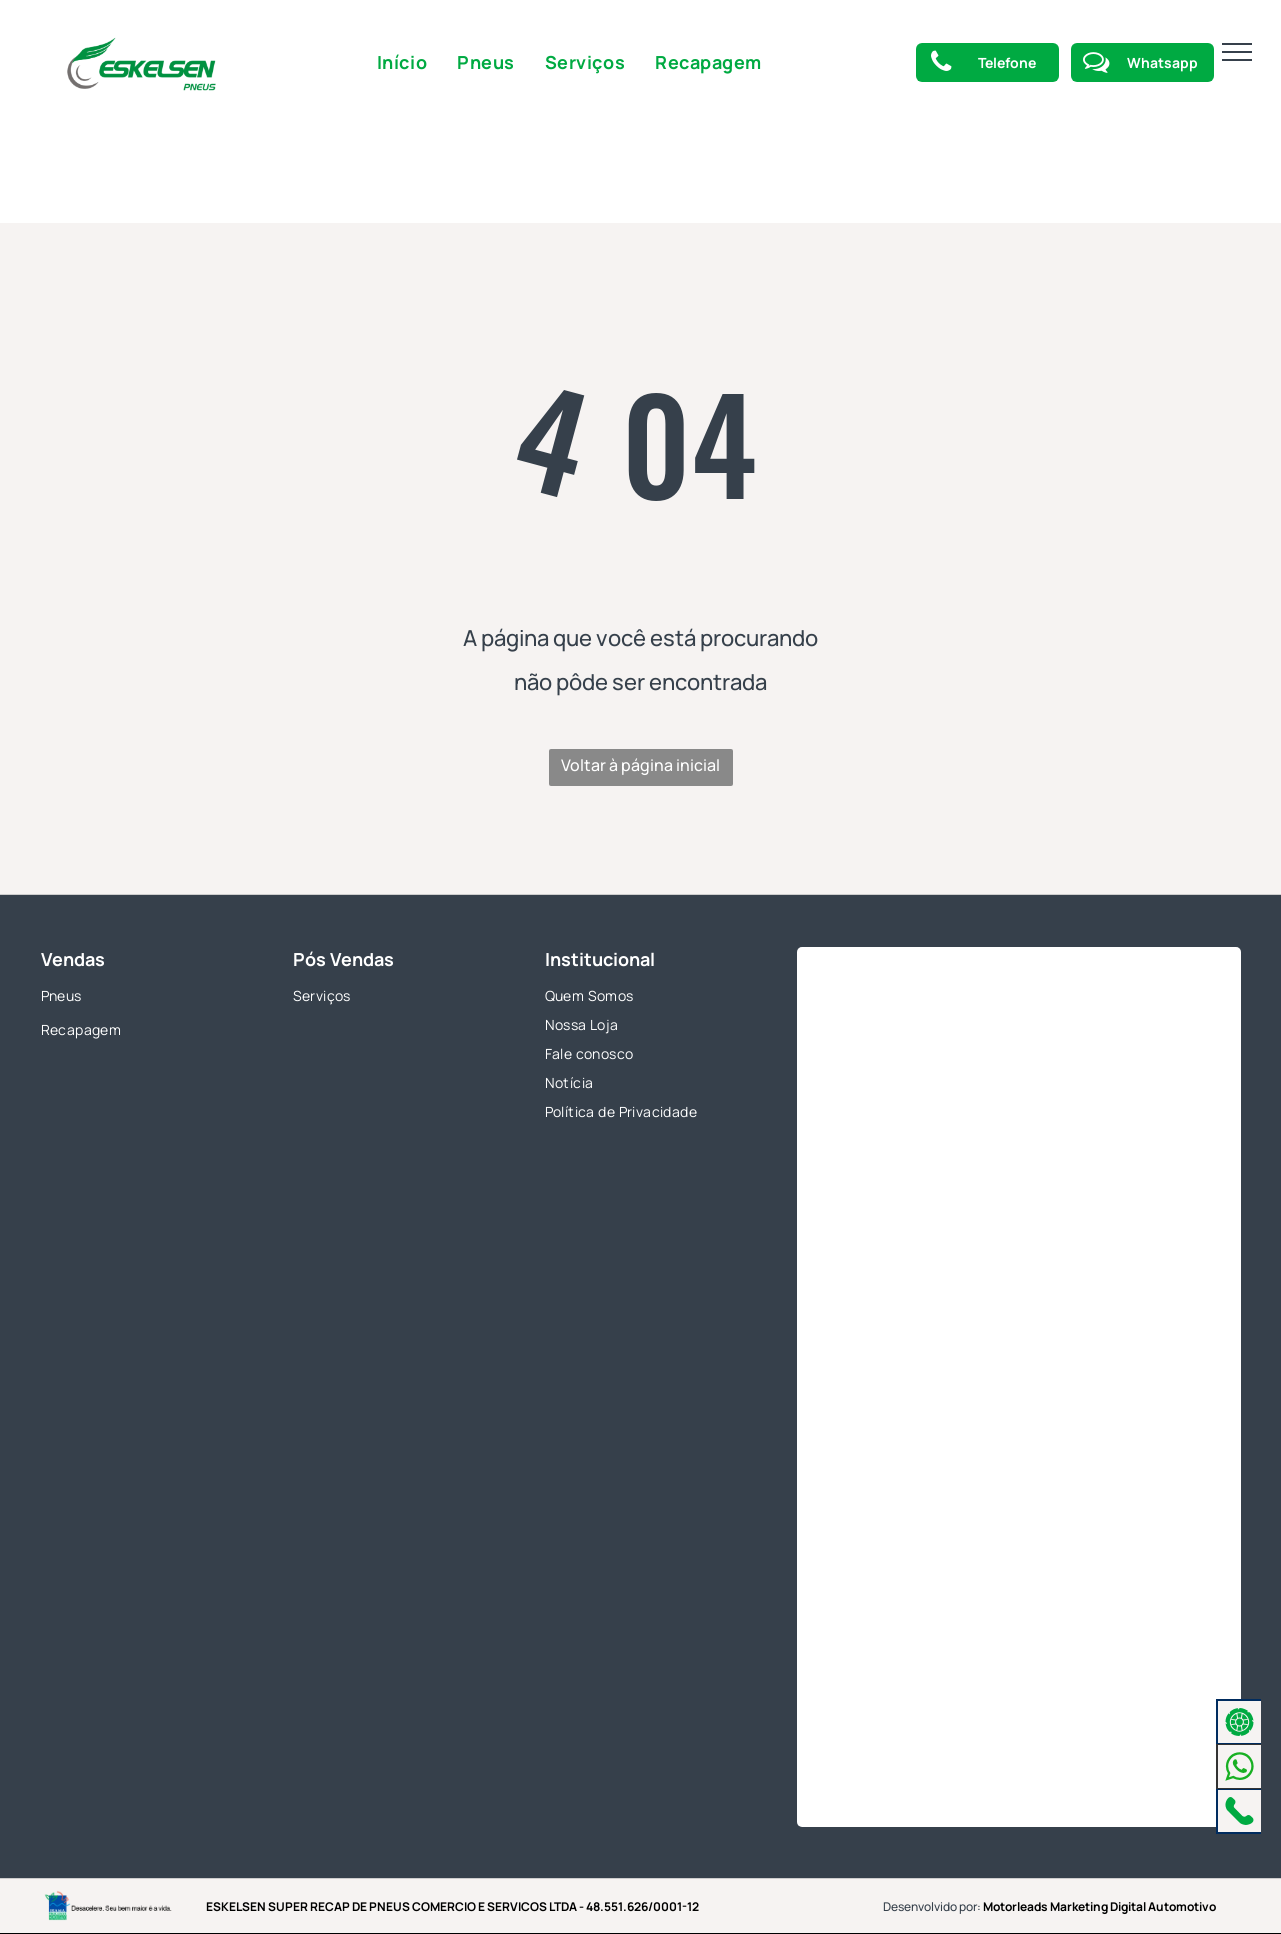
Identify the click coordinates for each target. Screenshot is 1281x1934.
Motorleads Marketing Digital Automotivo (1099, 1906)
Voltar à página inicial (640, 765)
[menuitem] (402, 62)
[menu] (1237, 52)
